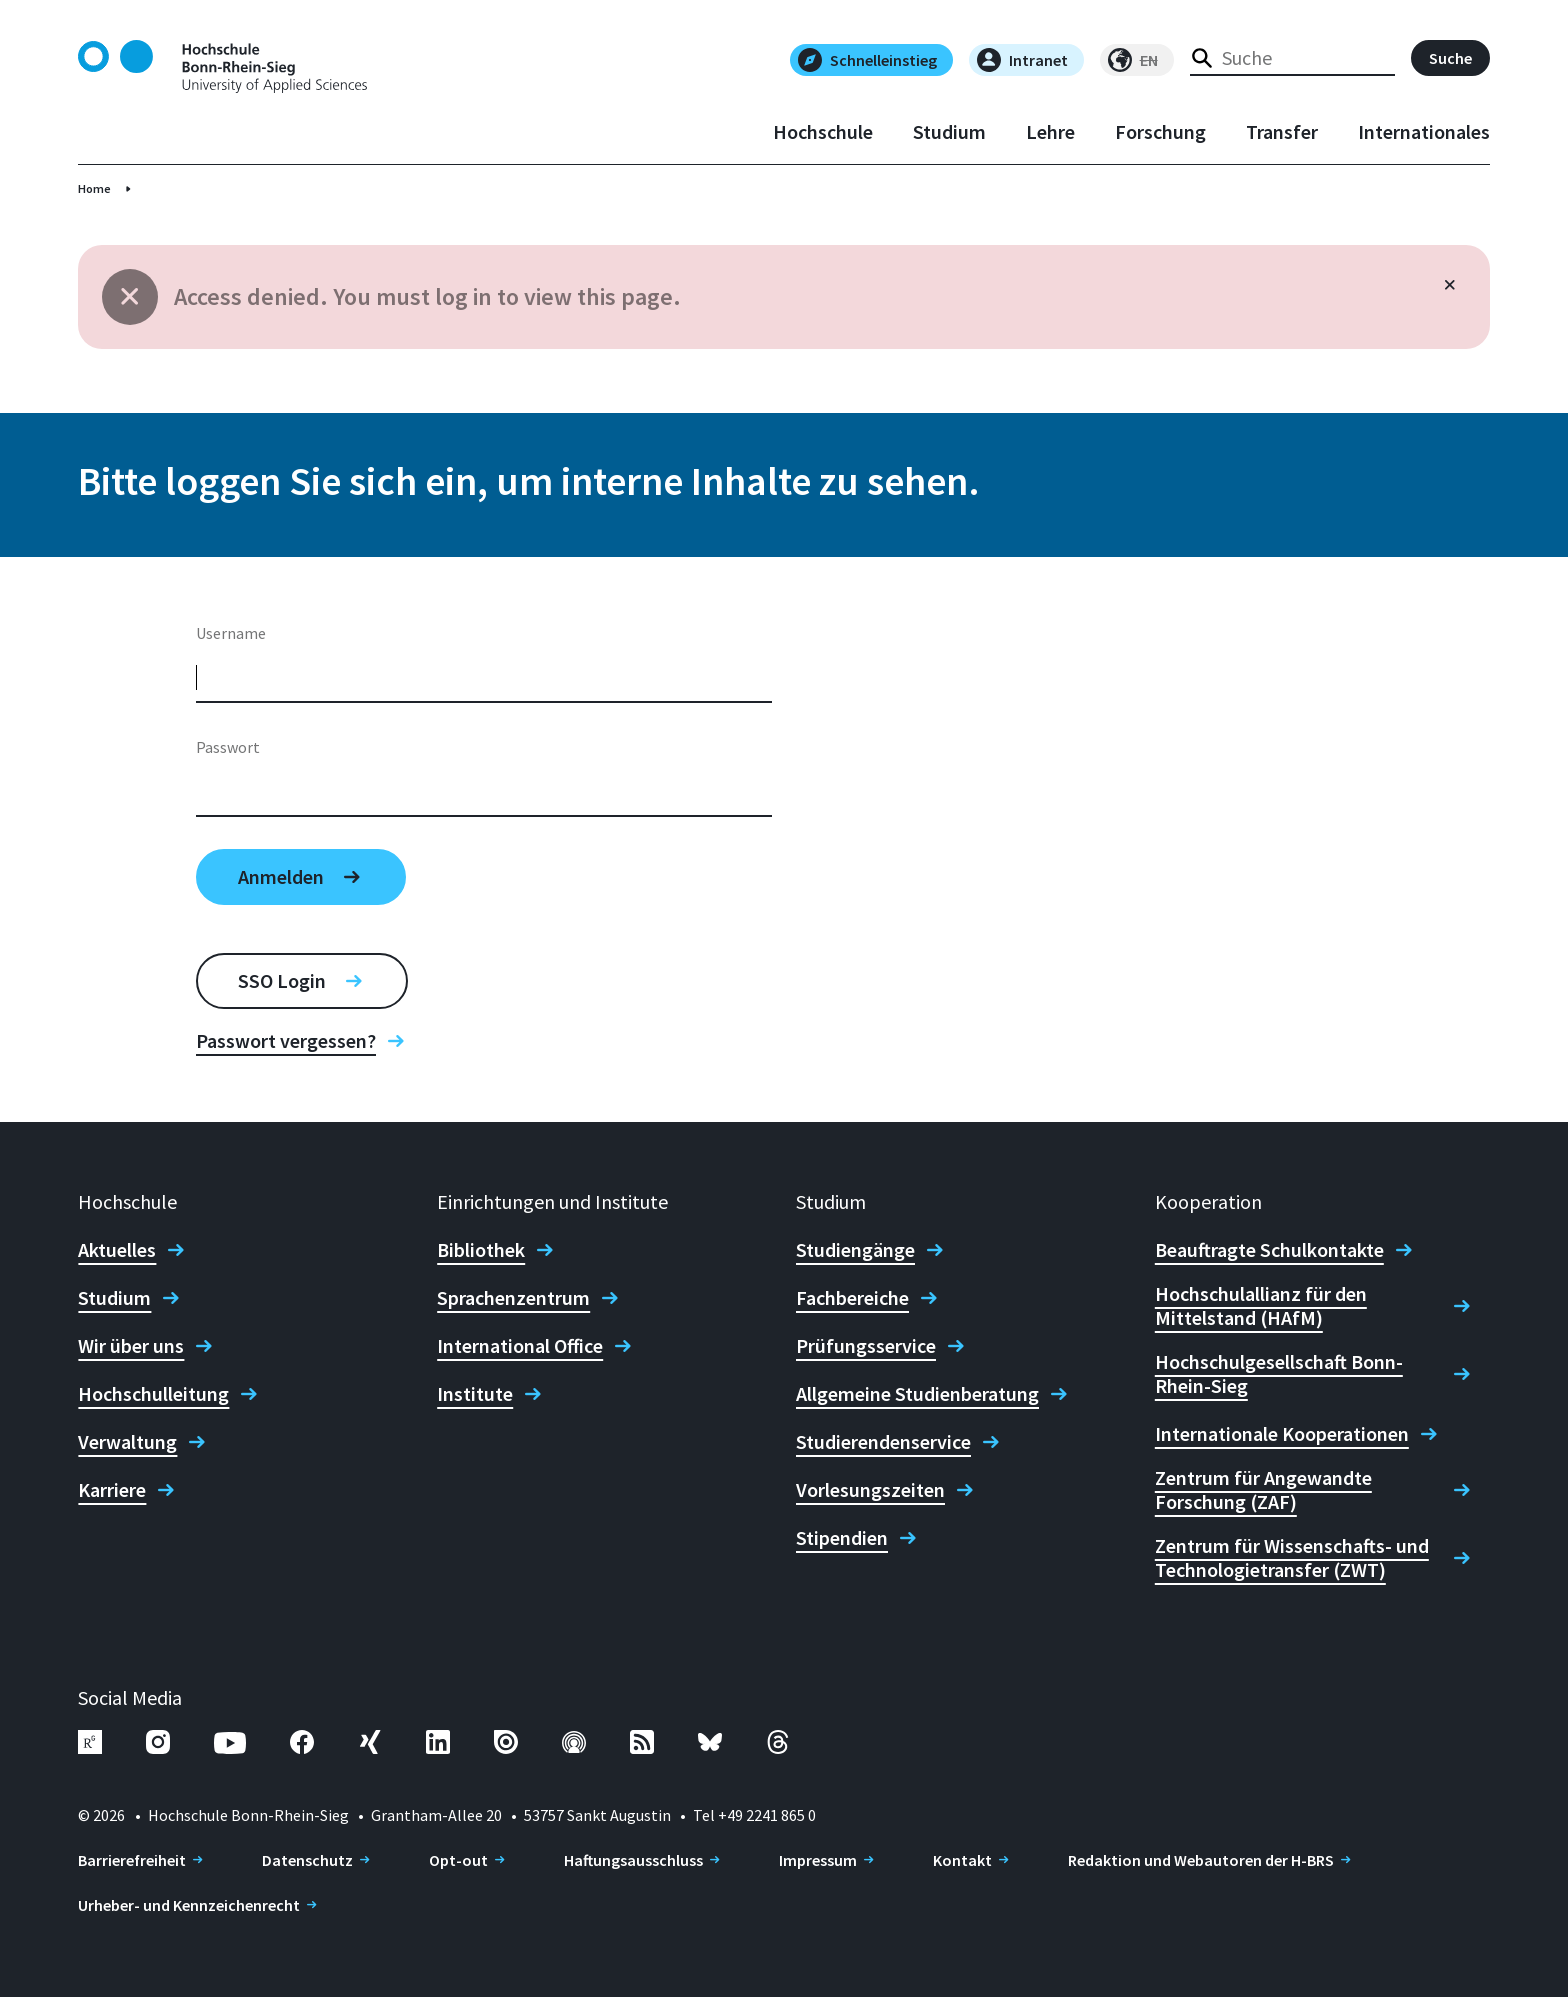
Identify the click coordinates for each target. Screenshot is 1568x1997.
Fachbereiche (852, 1298)
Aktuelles (117, 1250)
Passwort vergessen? (286, 1041)
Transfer (1282, 132)
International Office (520, 1346)
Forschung (1160, 132)
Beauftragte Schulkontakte (1269, 1250)
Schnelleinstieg (867, 60)
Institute (475, 1394)
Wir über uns (131, 1346)
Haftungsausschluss (633, 1860)
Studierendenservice (883, 1442)
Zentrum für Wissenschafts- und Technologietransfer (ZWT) (1292, 1558)
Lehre (1050, 132)
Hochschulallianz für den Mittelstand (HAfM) (1261, 1306)
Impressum (818, 1860)
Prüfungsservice (866, 1346)
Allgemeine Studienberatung (917, 1394)
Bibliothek (481, 1250)
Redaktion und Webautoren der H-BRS (1201, 1860)
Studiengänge (855, 1250)
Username (231, 633)
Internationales (1424, 132)
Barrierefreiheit (132, 1860)
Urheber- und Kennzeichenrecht (189, 1905)
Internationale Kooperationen (1282, 1434)
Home (94, 188)
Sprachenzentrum (513, 1298)
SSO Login (282, 980)
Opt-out (458, 1860)
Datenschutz (307, 1860)
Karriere (112, 1490)
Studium (949, 132)
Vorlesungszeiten (870, 1490)
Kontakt (962, 1860)
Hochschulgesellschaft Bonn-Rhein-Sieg (1279, 1374)
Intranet (1022, 60)
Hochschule (823, 132)
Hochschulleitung (153, 1394)
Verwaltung (127, 1442)
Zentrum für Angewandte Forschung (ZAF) (1263, 1490)
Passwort (228, 747)
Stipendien (842, 1538)
